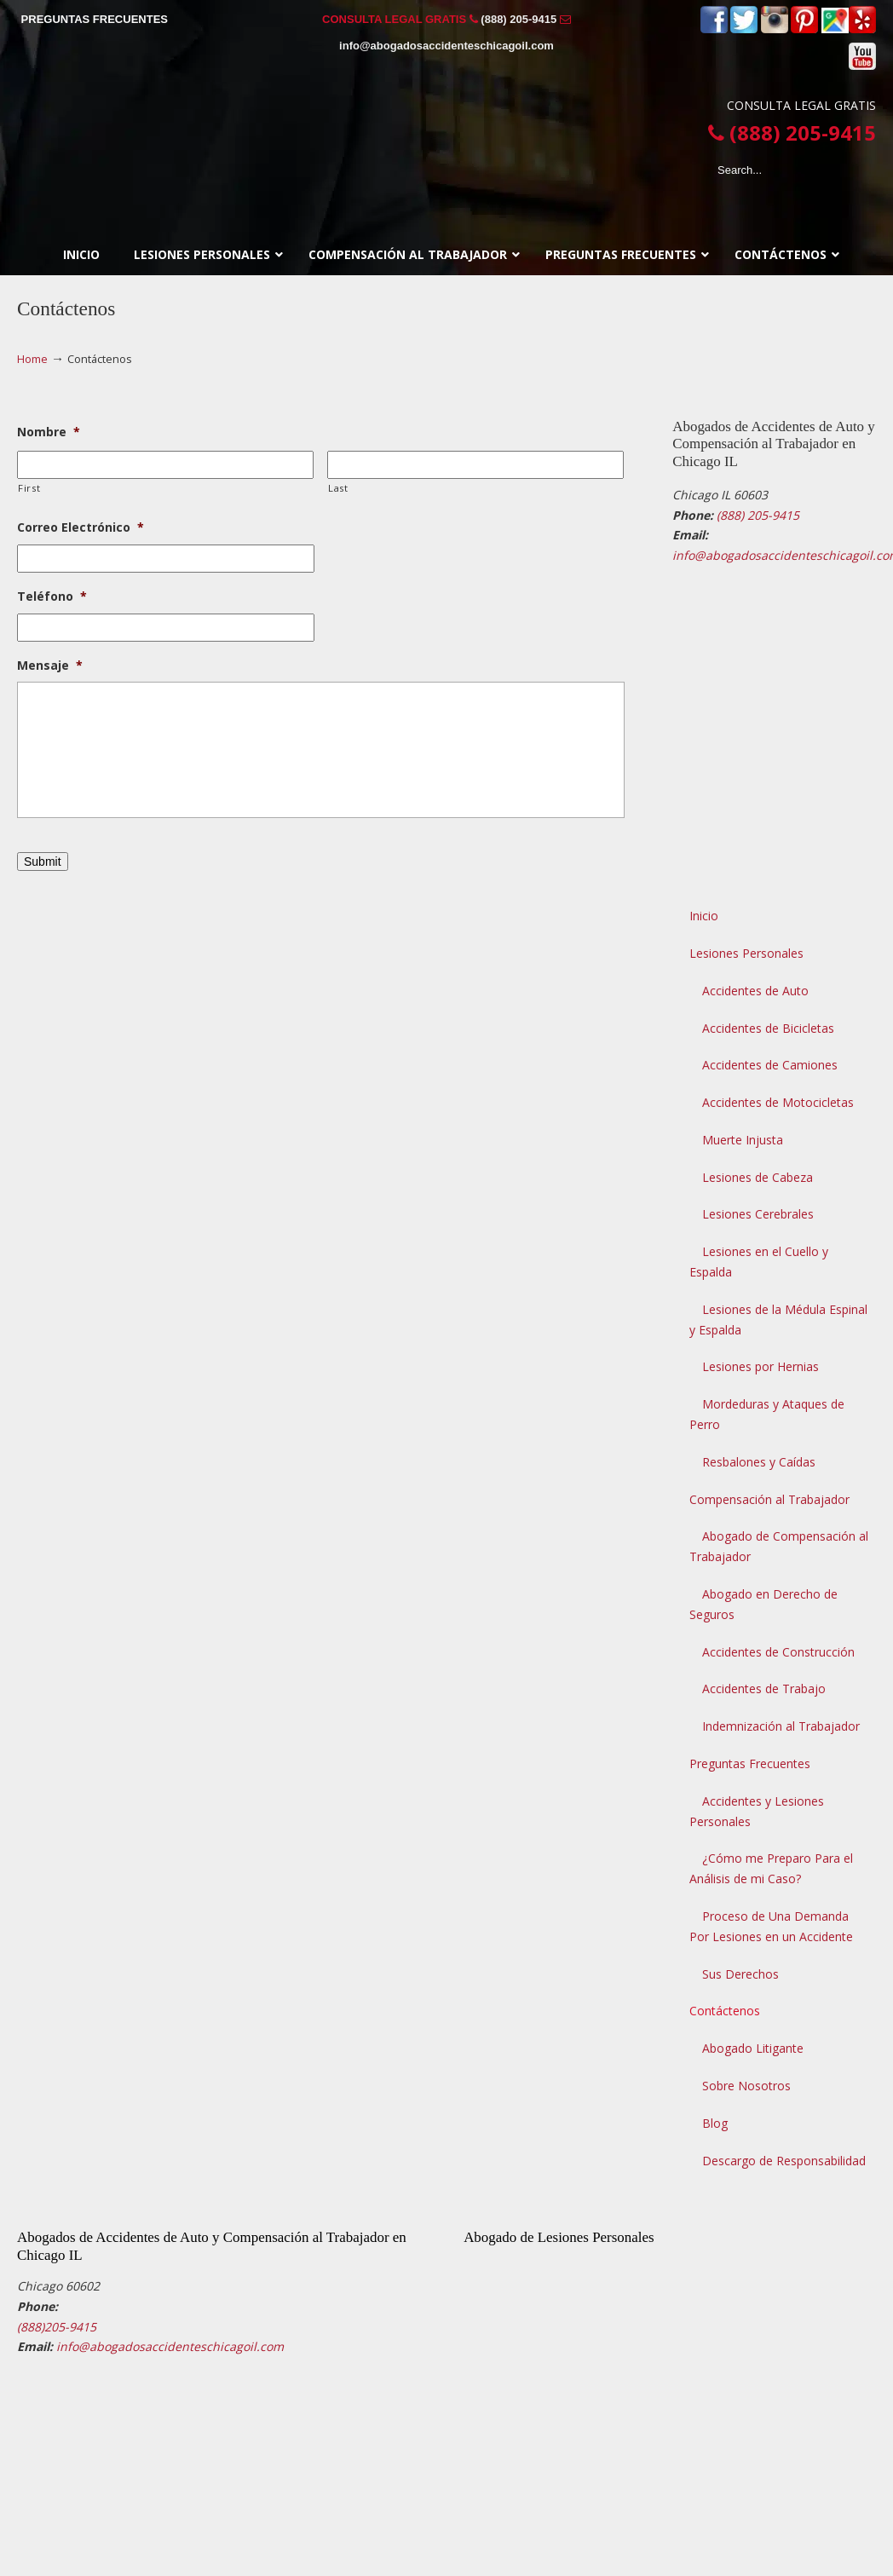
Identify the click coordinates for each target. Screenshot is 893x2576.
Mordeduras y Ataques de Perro (766, 1414)
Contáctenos (724, 2011)
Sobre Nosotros (746, 2086)
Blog (715, 2123)
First (29, 487)
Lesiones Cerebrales (758, 1214)
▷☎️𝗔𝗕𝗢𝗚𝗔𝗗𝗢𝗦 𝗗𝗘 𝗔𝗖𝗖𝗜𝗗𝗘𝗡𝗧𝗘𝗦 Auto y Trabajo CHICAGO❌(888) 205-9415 (446, 134)
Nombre (48, 432)
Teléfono (52, 596)
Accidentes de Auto (755, 991)
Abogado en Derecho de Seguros (763, 1604)
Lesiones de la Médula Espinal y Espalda (778, 1319)
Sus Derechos (740, 1974)
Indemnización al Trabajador (781, 1726)
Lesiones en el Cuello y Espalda (758, 1261)
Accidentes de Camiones (770, 1065)
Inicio (703, 916)
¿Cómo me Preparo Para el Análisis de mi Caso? (771, 1868)
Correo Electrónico (80, 527)
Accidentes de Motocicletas (778, 1102)
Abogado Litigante (753, 2048)
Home (32, 359)
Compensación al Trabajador (769, 1499)
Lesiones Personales (746, 953)
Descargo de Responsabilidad (784, 2160)
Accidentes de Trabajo (764, 1688)
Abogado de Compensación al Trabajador (778, 1546)
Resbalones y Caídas (758, 1462)
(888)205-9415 (56, 2327)
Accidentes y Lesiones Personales (756, 1811)
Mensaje (50, 665)
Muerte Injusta (742, 1140)
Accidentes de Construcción (778, 1652)
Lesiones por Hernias (760, 1366)
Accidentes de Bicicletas (768, 1028)
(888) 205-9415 (518, 19)
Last (338, 487)
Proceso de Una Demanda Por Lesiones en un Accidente (771, 1926)
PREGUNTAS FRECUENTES (94, 19)
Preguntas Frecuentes (749, 1763)
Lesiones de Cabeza (757, 1177)
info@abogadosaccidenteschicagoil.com (446, 45)
